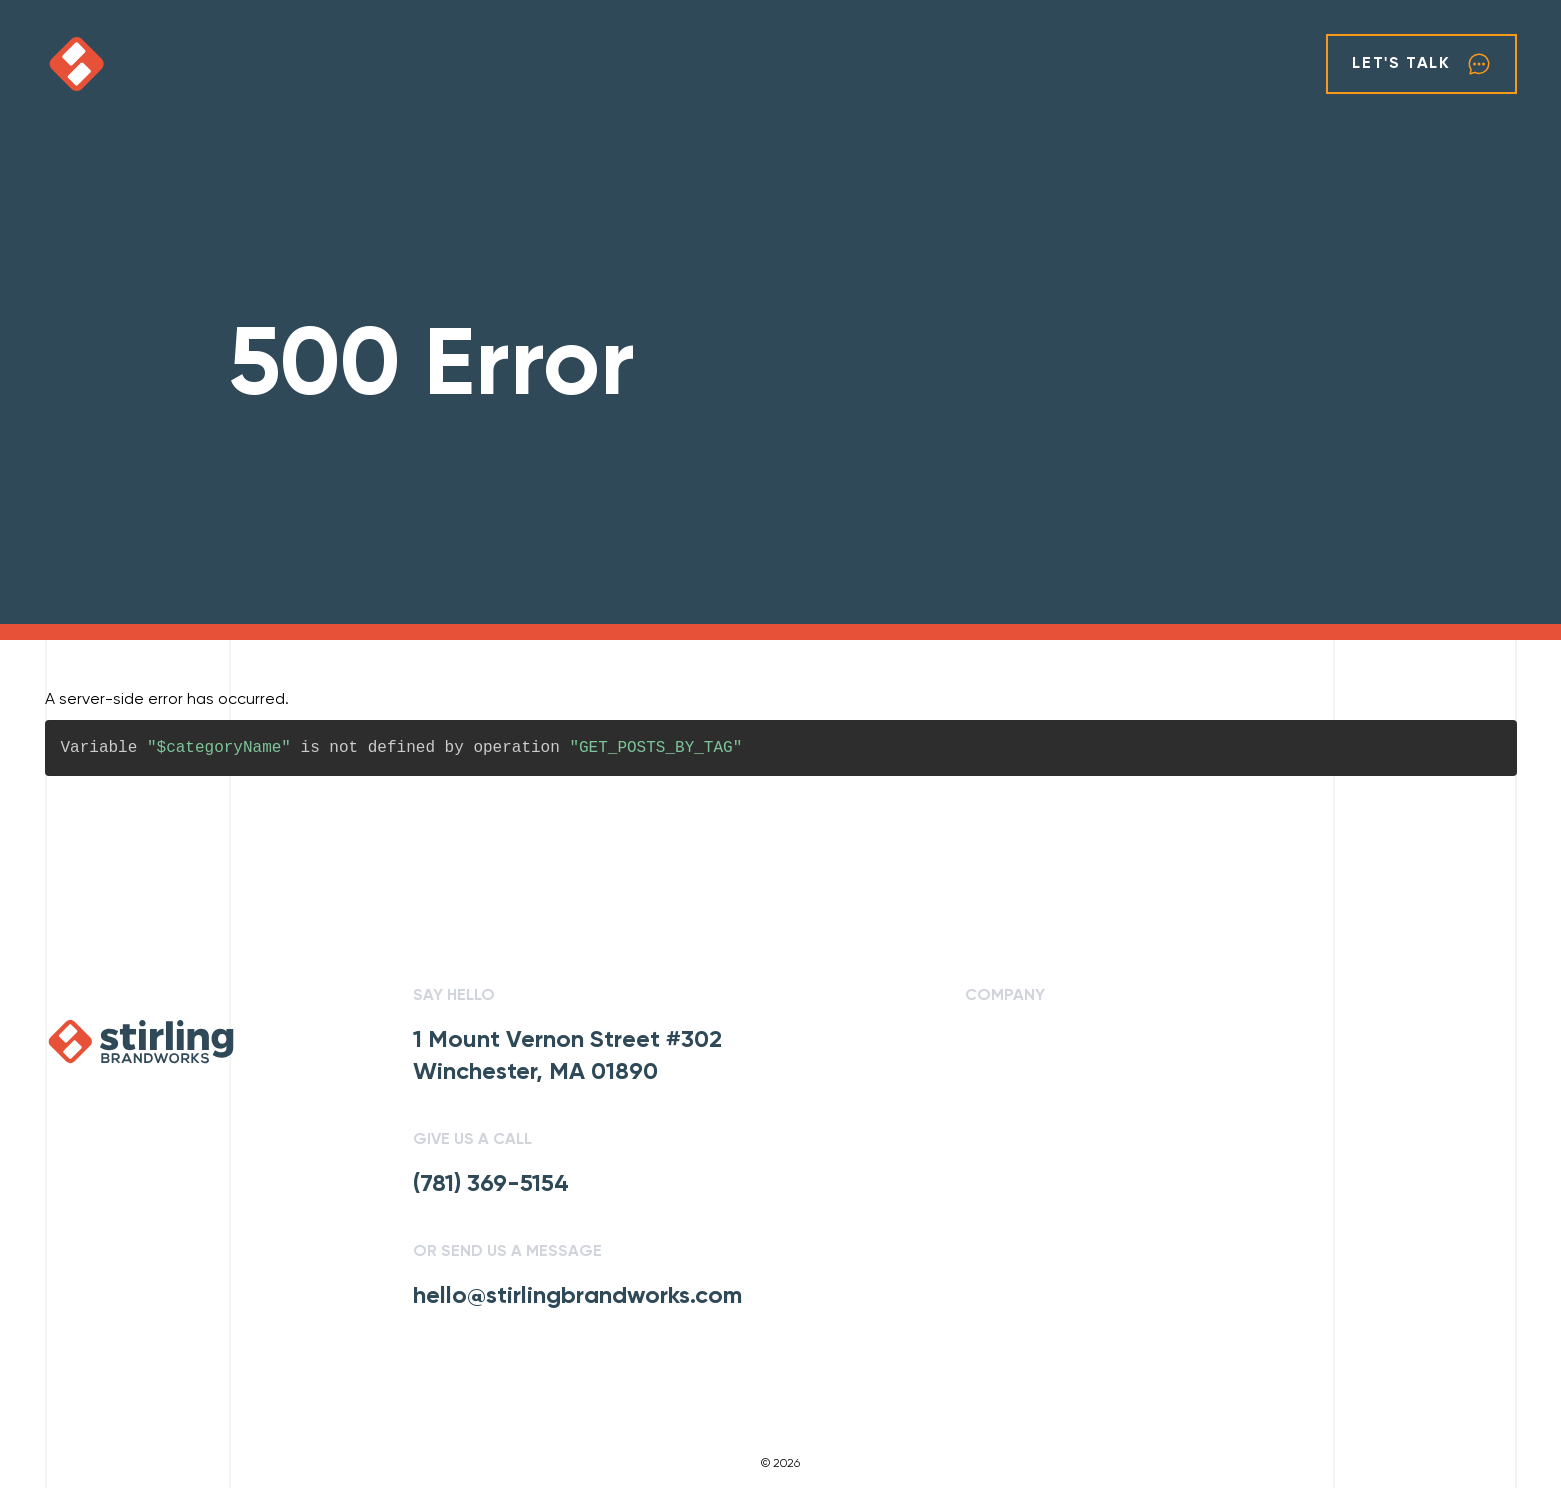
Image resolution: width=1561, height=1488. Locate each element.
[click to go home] (137, 64)
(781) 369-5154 (491, 1184)
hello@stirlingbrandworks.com (577, 1296)
